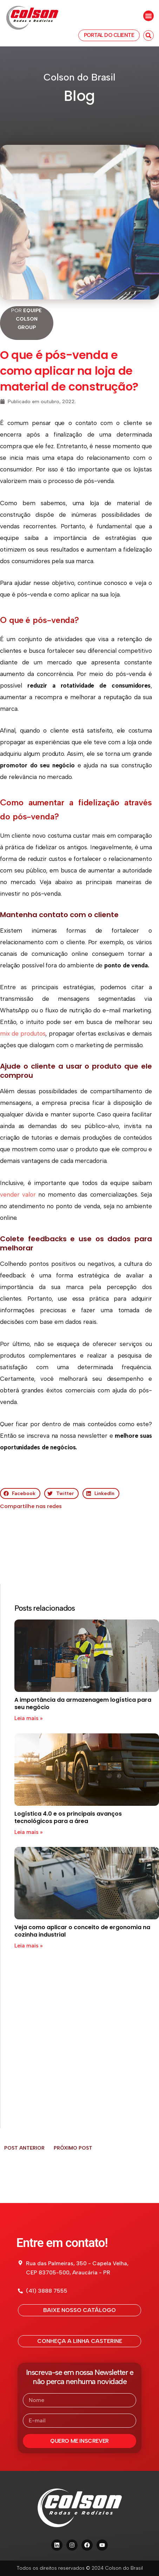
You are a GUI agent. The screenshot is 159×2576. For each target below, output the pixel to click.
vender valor (17, 1194)
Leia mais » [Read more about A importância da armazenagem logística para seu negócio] (28, 1718)
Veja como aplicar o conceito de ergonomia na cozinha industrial (82, 1931)
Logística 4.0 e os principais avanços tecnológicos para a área (68, 1817)
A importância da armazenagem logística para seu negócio (82, 1703)
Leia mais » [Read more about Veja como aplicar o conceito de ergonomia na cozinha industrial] (28, 1945)
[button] (148, 16)
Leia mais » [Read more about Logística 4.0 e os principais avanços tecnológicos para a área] (28, 1832)
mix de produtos (22, 1033)
